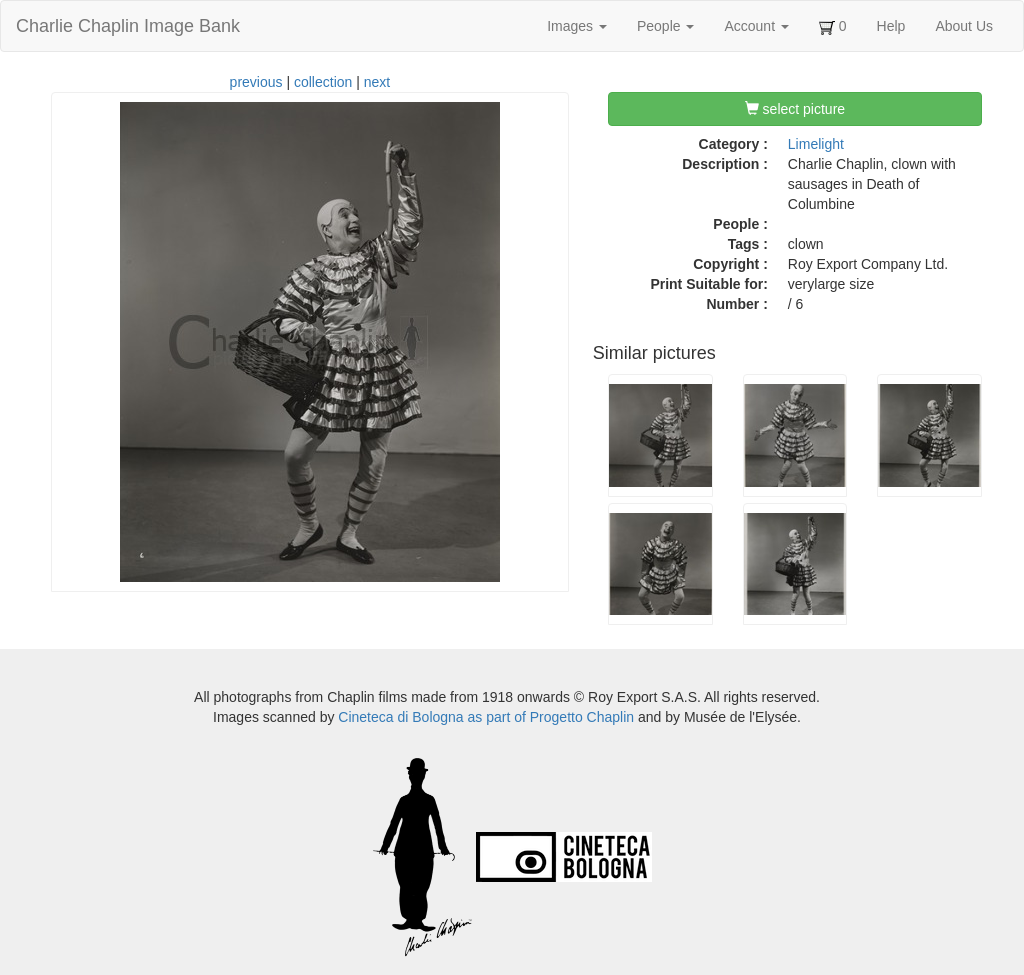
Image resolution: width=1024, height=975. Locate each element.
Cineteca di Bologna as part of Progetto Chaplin (486, 717)
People (665, 26)
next (377, 82)
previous (256, 82)
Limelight (816, 144)
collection (323, 82)
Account (756, 26)
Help (891, 26)
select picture (795, 109)
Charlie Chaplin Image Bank (128, 26)
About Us (964, 26)
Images (577, 26)
